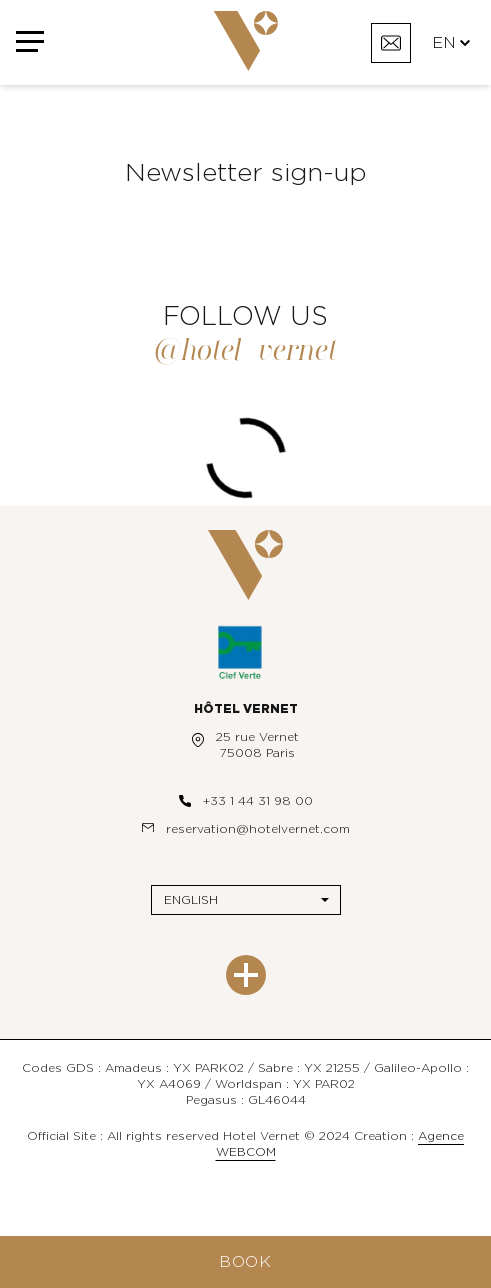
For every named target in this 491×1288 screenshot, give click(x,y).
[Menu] (30, 42)
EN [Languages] (451, 43)
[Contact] (391, 43)
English (191, 900)
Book (245, 1262)
